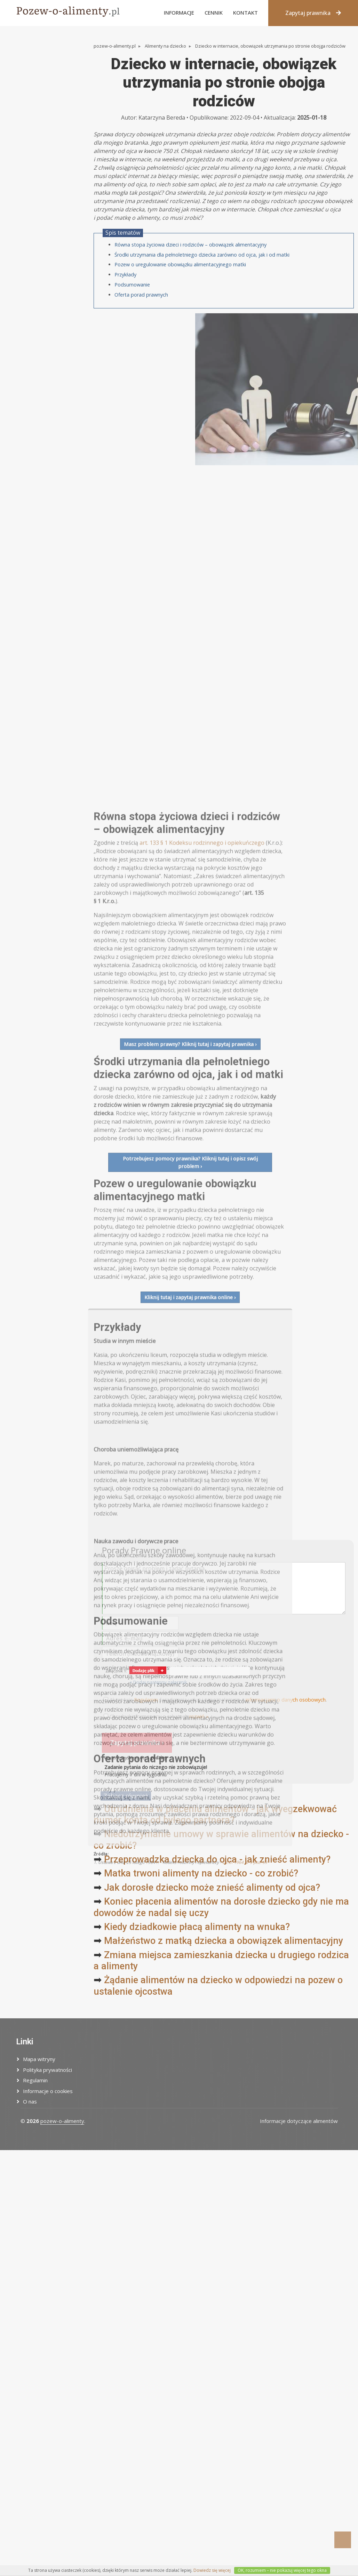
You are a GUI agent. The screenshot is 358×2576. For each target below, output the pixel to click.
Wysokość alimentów (35, 118)
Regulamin (35, 2080)
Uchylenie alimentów (35, 129)
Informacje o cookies (48, 2091)
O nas (30, 2101)
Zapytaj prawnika (313, 13)
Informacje (179, 12)
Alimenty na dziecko (33, 62)
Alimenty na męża (31, 84)
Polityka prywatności (47, 2069)
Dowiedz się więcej (212, 2570)
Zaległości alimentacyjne (39, 107)
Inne (13, 151)
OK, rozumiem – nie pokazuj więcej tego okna (282, 2570)
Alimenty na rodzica (33, 95)
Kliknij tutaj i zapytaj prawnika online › (190, 1834)
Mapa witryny (39, 2059)
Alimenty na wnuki (31, 140)
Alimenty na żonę (30, 73)
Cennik (214, 12)
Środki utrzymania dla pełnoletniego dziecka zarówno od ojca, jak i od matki (201, 302)
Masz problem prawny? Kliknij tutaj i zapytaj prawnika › (190, 1581)
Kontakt (245, 12)
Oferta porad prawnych (141, 342)
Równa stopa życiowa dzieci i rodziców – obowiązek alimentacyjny (190, 292)
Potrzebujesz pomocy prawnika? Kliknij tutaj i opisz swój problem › (190, 1700)
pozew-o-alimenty (62, 2120)
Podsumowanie (132, 332)
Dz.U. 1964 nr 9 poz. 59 (244, 2400)
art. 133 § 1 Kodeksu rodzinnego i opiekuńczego (202, 1380)
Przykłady (125, 322)
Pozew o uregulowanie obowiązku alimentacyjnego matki (180, 312)
